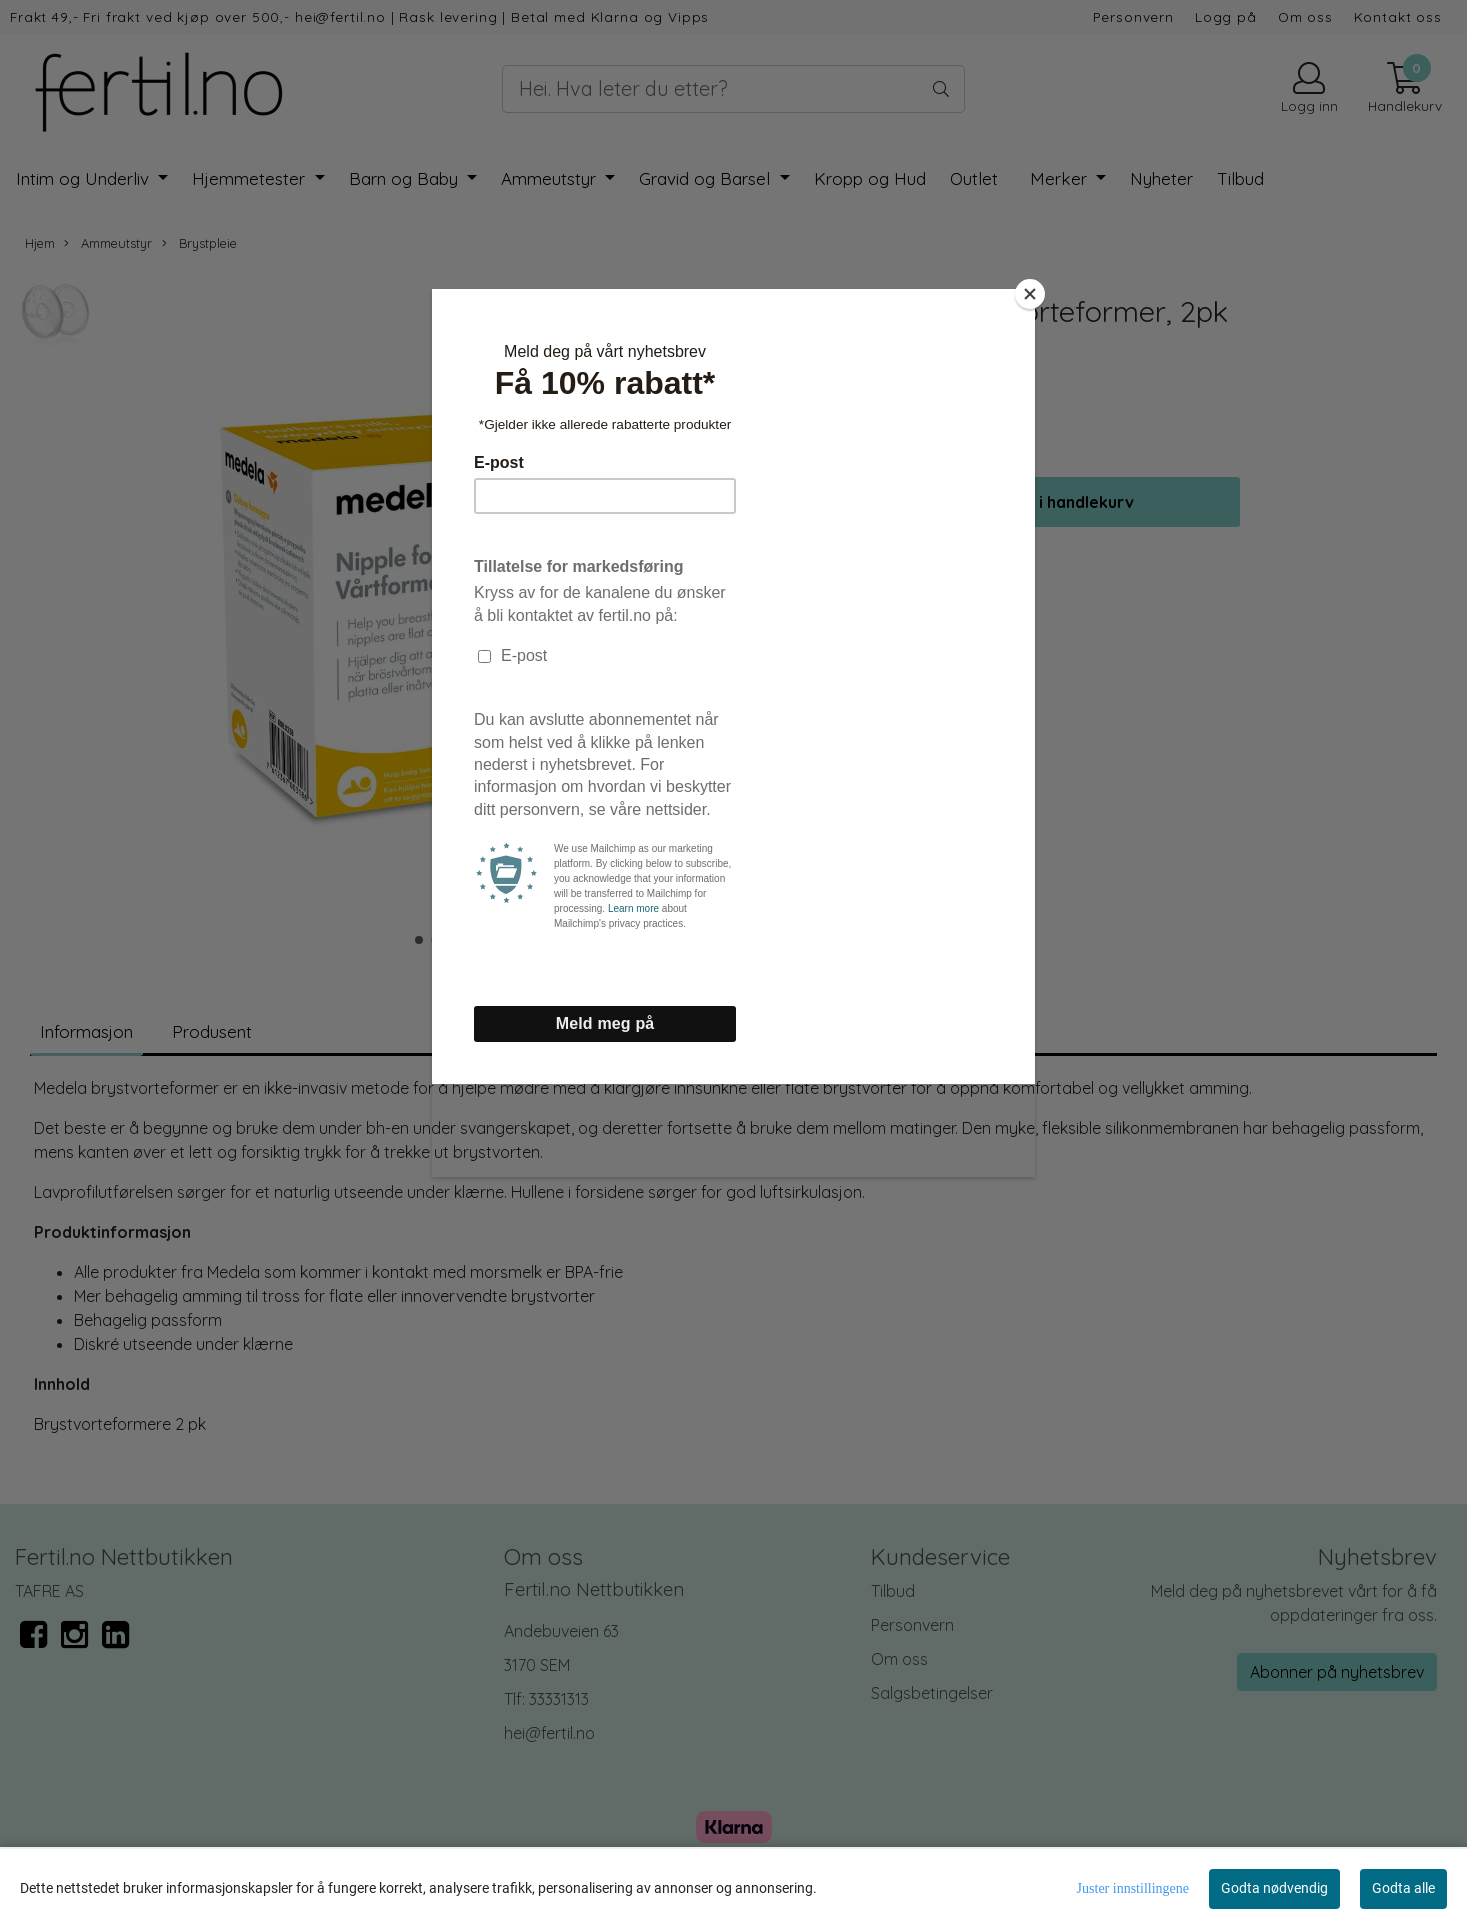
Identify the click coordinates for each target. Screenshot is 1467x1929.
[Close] (1030, 294)
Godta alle (1403, 1888)
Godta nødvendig (1274, 1888)
